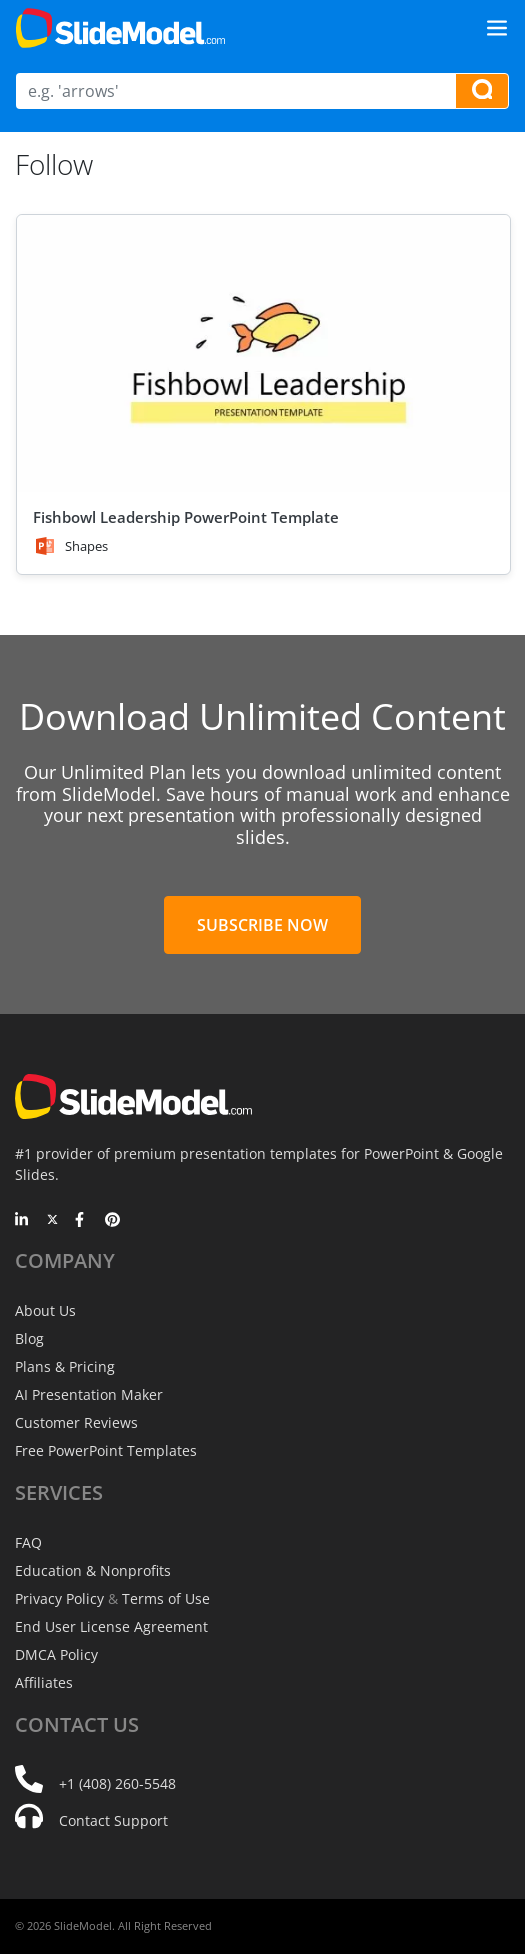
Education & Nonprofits (93, 1570)
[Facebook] (82, 1221)
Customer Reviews (76, 1422)
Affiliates (44, 1682)
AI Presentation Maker (89, 1394)
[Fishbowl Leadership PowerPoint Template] (263, 353)
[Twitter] (52, 1221)
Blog (29, 1338)
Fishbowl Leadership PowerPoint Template (186, 517)
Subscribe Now (262, 925)
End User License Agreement (111, 1626)
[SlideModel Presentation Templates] (120, 28)
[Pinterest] (112, 1221)
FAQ (28, 1542)
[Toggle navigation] (497, 28)
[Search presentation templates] (482, 91)
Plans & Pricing (65, 1366)
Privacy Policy (59, 1598)
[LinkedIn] (22, 1221)
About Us (45, 1310)
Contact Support (113, 1820)
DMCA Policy (56, 1654)
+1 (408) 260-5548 (117, 1783)
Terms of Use (166, 1598)
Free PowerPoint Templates (106, 1450)
